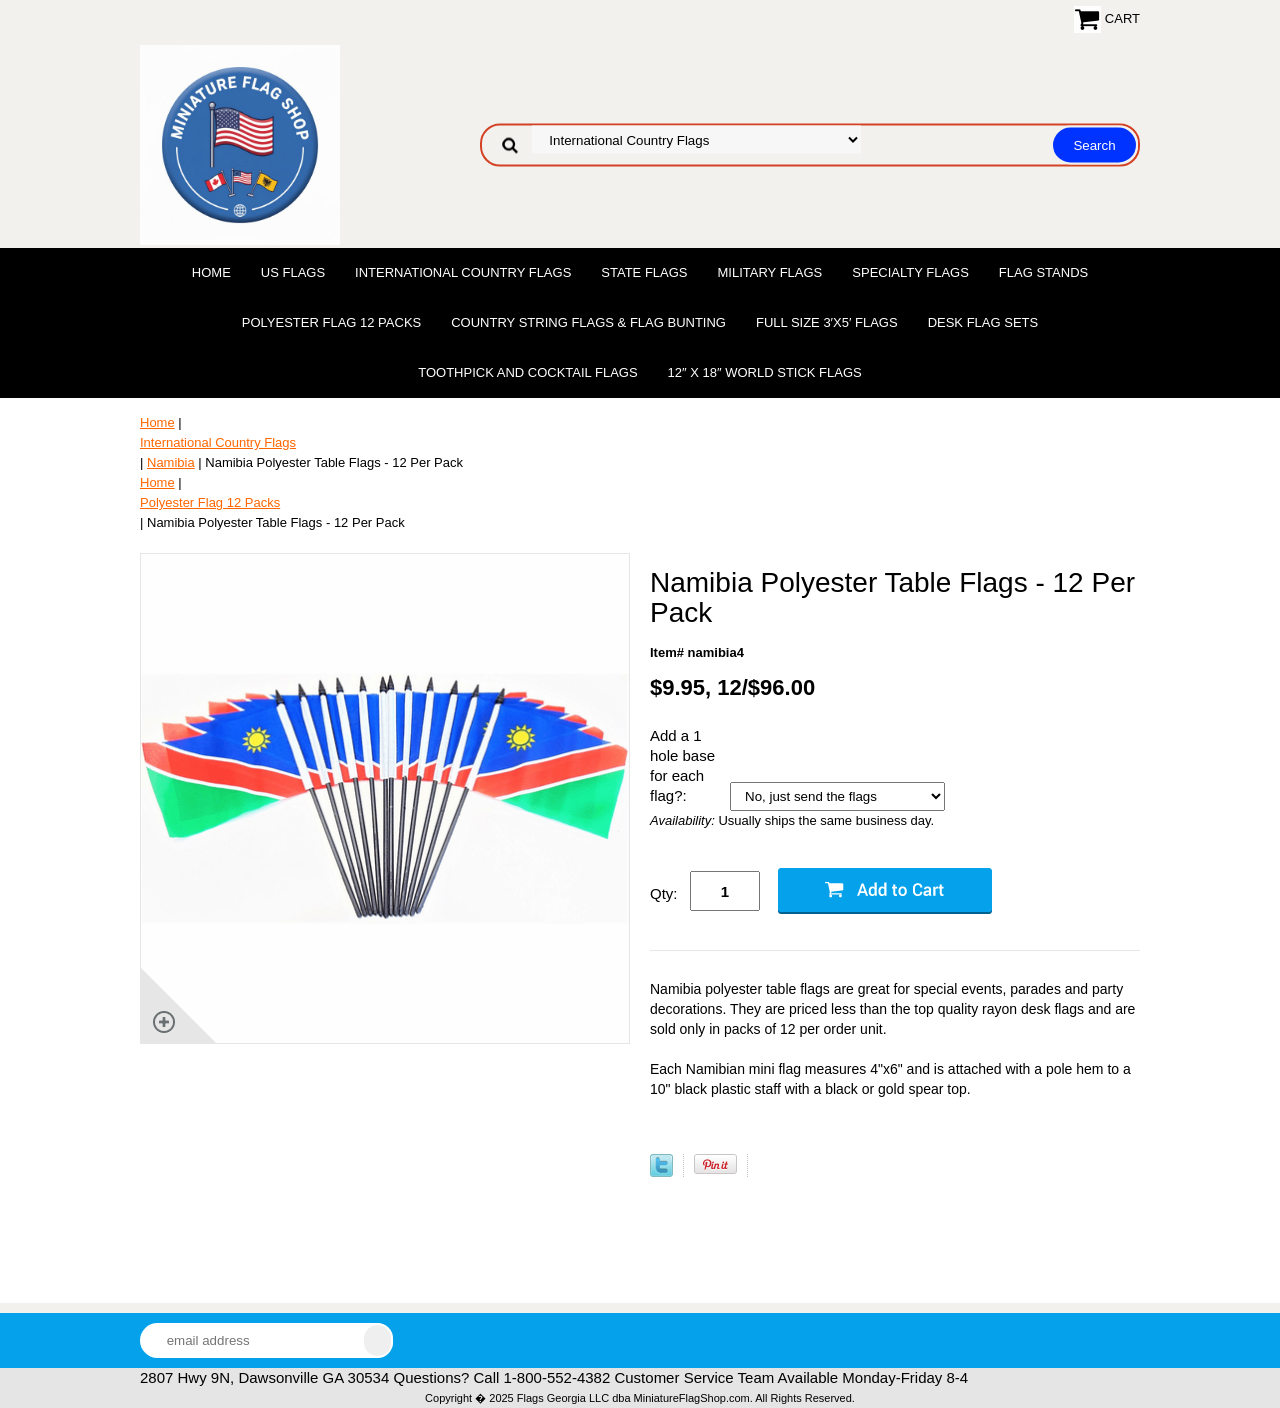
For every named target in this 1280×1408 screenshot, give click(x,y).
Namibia (171, 462)
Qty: (664, 893)
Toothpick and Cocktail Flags (527, 372)
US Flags (293, 272)
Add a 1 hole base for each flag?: (682, 765)
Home (211, 272)
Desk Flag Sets (983, 322)
